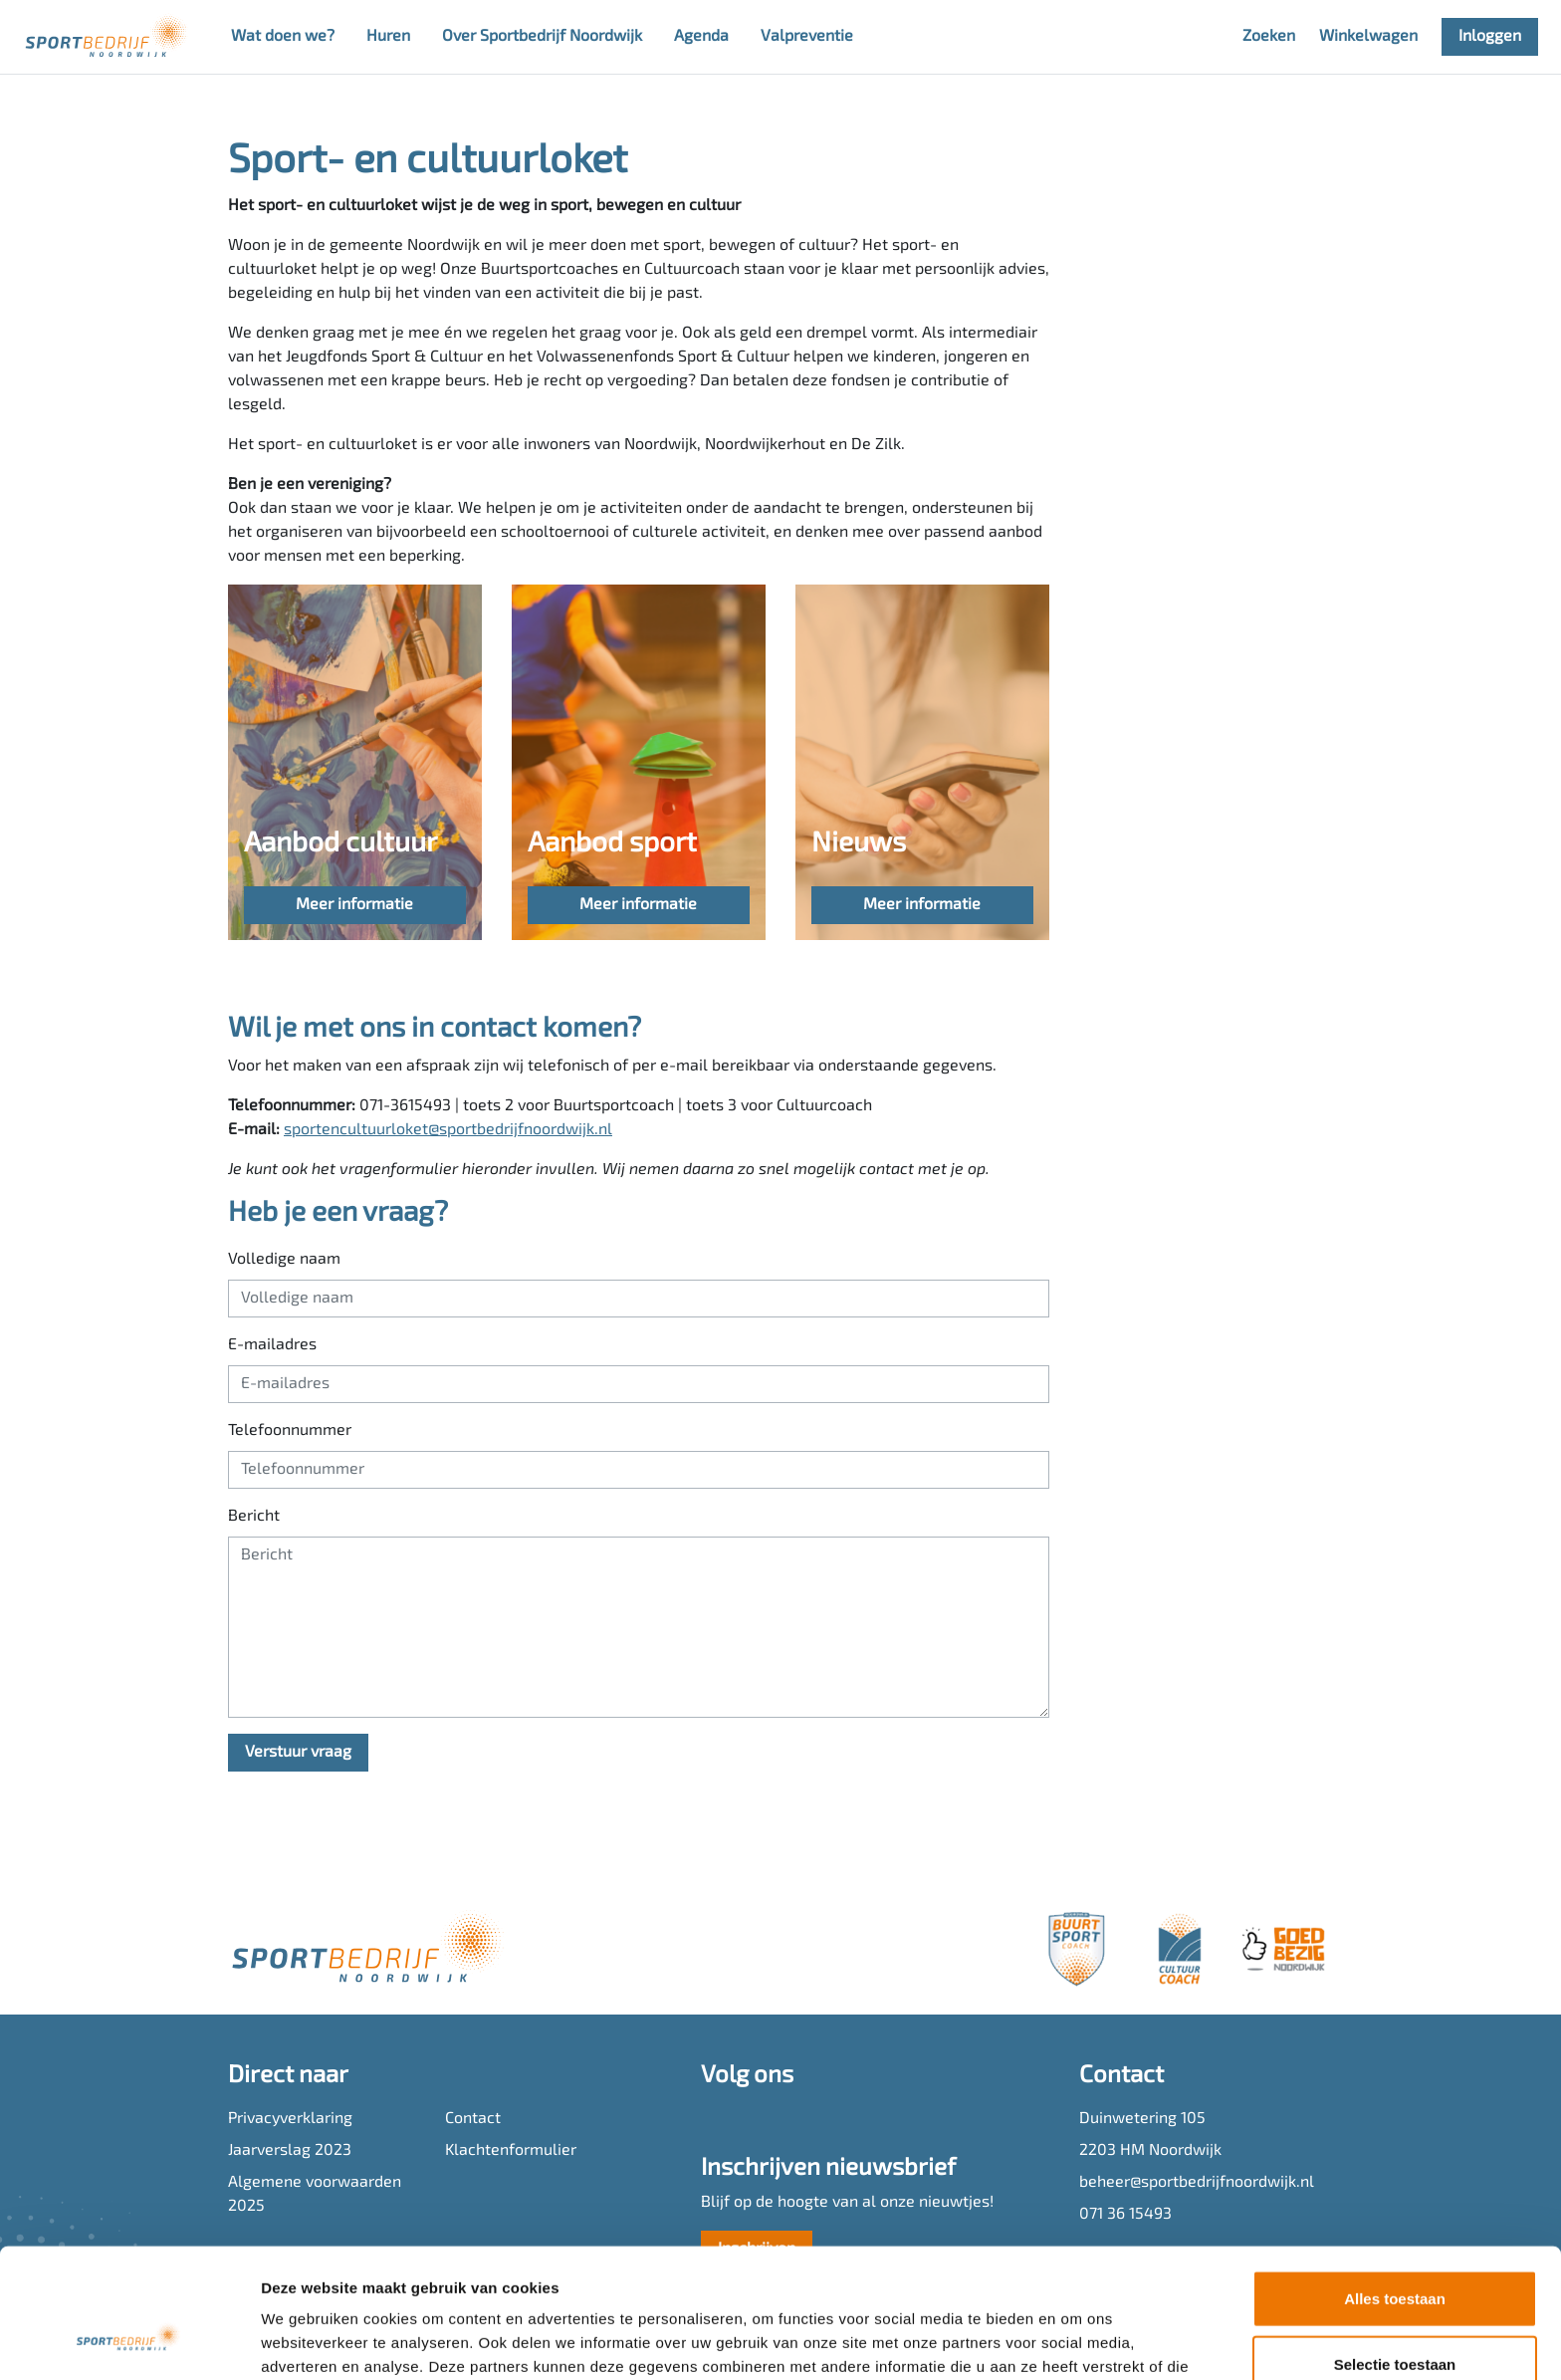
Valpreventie (807, 37)
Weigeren (1394, 2314)
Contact (473, 2119)
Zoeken (1268, 37)
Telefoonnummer (289, 1431)
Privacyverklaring (290, 2119)
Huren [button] (388, 37)
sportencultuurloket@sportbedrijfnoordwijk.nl (448, 1130)
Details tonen (1075, 2340)
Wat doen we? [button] (282, 37)
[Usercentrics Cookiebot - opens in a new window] (129, 2341)
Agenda (701, 37)
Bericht (254, 1517)
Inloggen (1489, 37)
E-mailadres (272, 1345)
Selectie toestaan (1395, 2250)
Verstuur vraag (298, 1753)
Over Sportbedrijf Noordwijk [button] (542, 37)
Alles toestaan (1395, 2184)
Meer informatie (354, 905)
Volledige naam (284, 1260)
